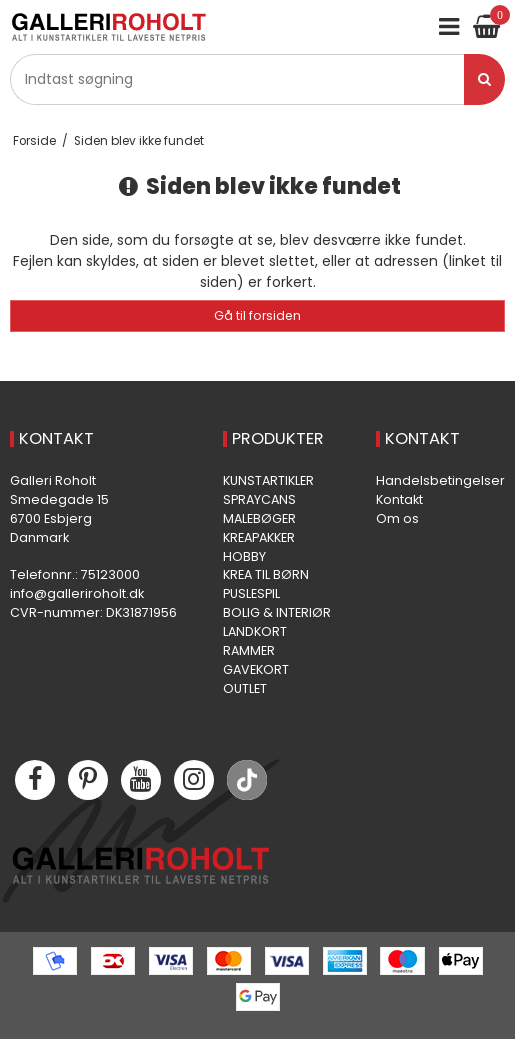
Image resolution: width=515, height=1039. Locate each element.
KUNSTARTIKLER (268, 480)
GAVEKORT (256, 669)
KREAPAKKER (259, 537)
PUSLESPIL (251, 593)
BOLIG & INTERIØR (277, 612)
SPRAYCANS (259, 499)
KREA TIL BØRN (266, 574)
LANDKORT (255, 631)
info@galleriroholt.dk (77, 593)
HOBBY (244, 556)
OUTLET (245, 688)
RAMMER (249, 650)
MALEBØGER (259, 518)
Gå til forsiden (257, 315)
